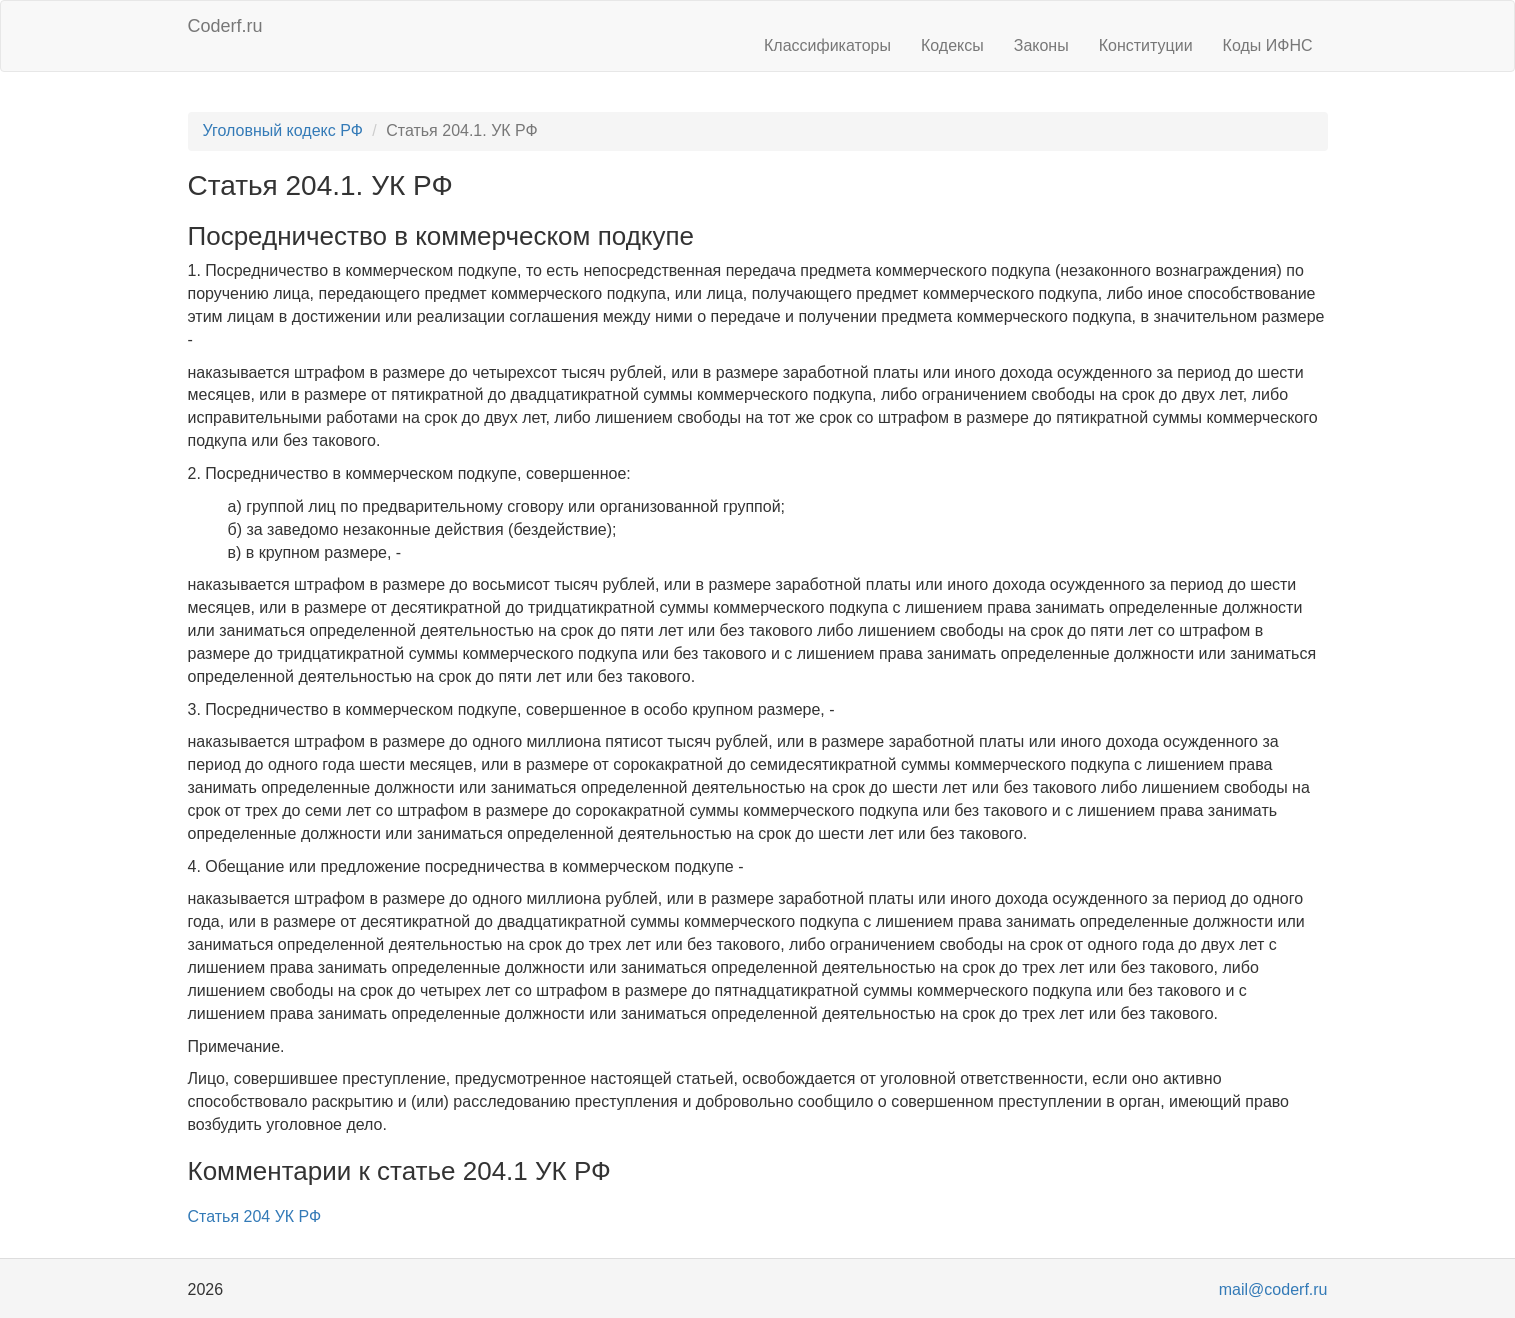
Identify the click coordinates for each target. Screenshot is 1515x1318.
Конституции (1146, 45)
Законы (1041, 45)
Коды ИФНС (1268, 45)
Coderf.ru (225, 26)
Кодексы (952, 45)
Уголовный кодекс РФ (283, 130)
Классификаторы (827, 45)
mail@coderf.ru (1273, 1289)
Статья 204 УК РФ (255, 1216)
